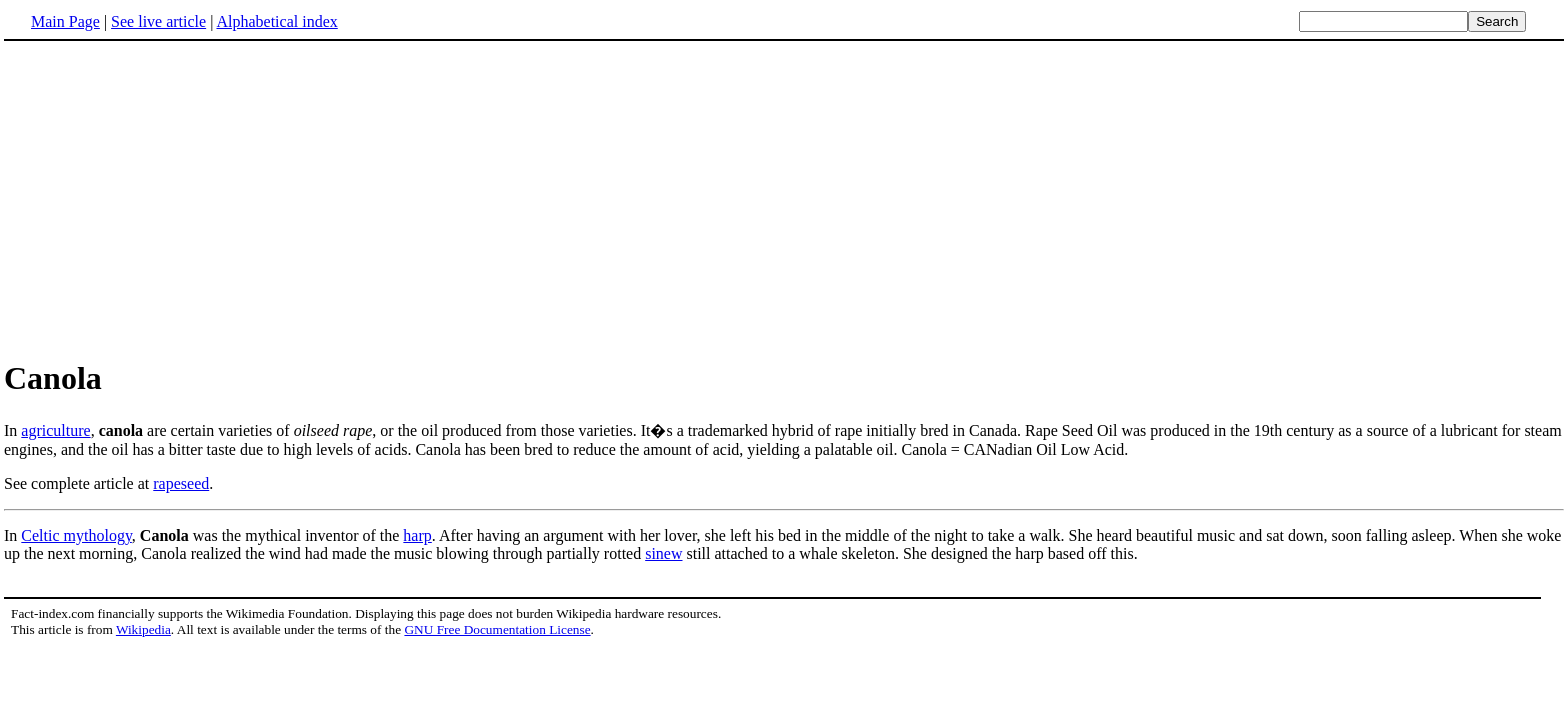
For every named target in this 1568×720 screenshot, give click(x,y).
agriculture (55, 430)
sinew (663, 553)
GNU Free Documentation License (497, 629)
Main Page (65, 21)
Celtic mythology (76, 535)
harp (417, 535)
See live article (158, 21)
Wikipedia (143, 629)
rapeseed (181, 483)
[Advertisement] (172, 199)
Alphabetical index (276, 21)
